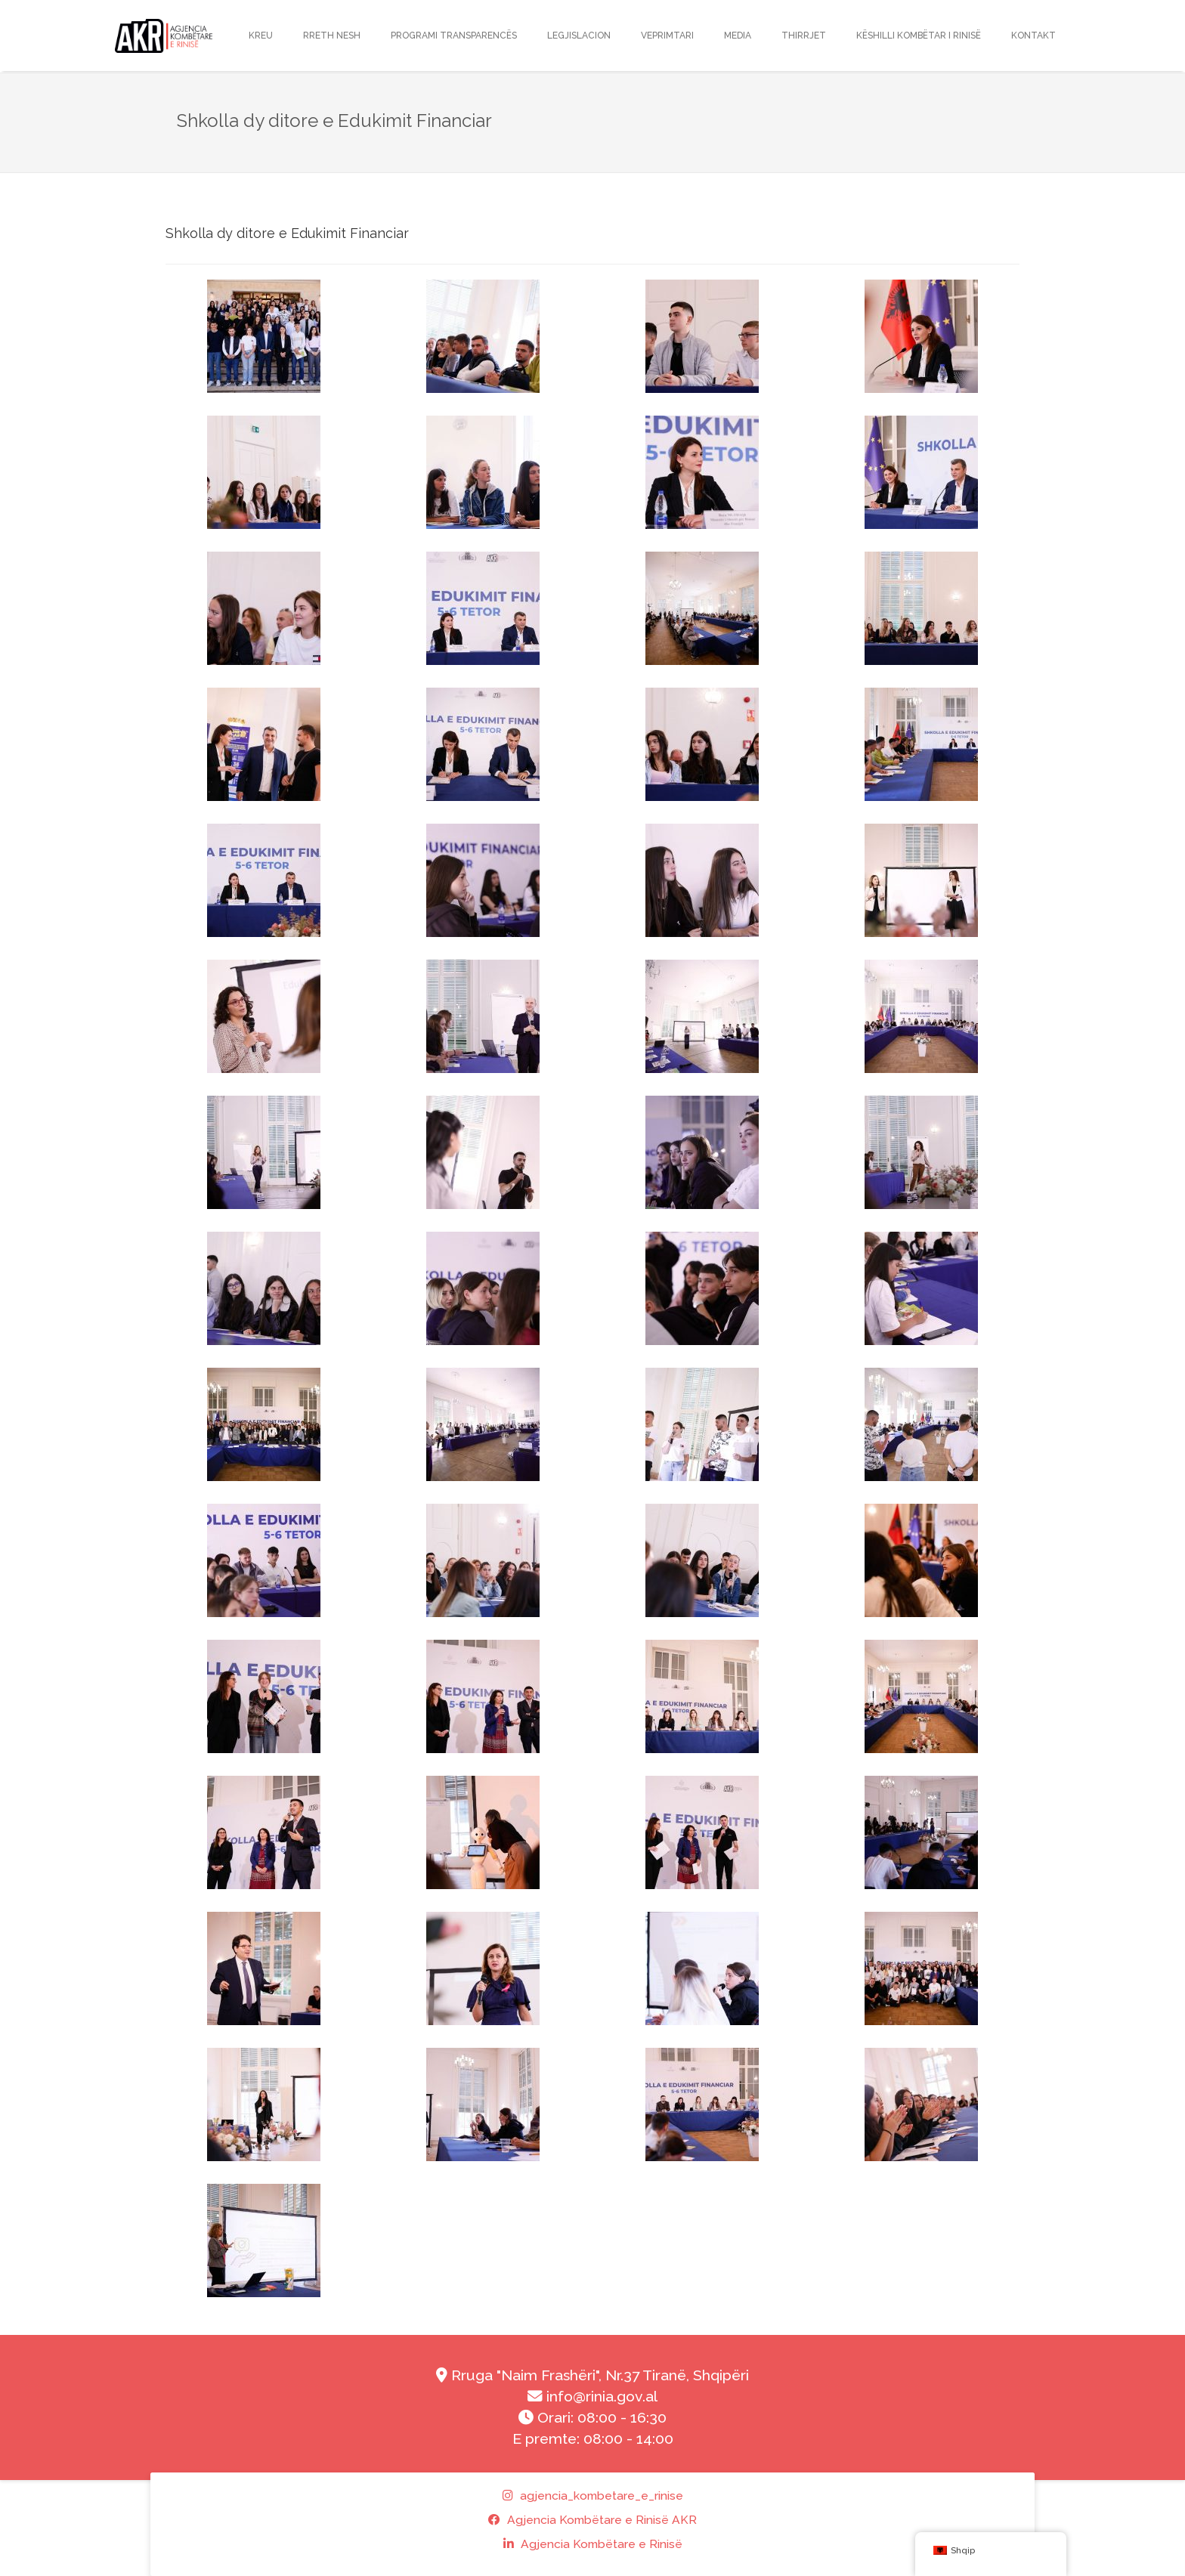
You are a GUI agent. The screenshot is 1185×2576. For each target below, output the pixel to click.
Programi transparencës (454, 35)
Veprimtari (667, 35)
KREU (261, 35)
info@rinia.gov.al (592, 2396)
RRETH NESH (331, 35)
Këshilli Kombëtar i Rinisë (918, 35)
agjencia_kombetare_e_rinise (593, 2495)
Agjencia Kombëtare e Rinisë (592, 2544)
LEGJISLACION (579, 35)
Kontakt (1033, 35)
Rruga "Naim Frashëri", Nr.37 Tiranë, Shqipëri (592, 2375)
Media (737, 35)
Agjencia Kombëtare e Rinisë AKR (592, 2520)
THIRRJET (803, 35)
